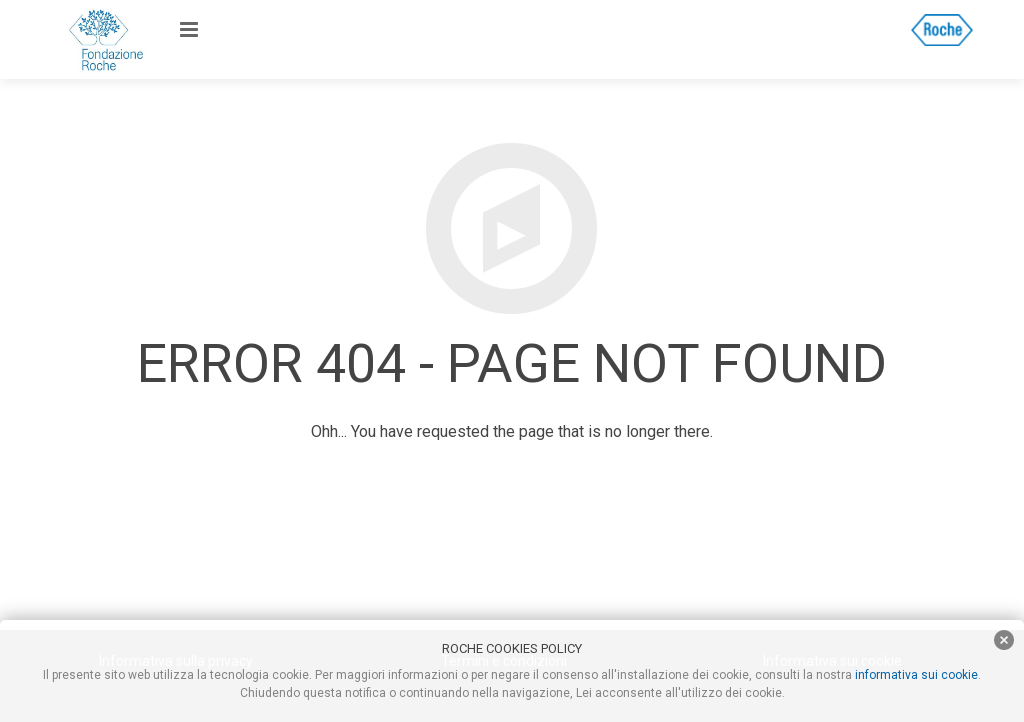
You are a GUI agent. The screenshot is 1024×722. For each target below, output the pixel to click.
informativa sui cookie (916, 675)
